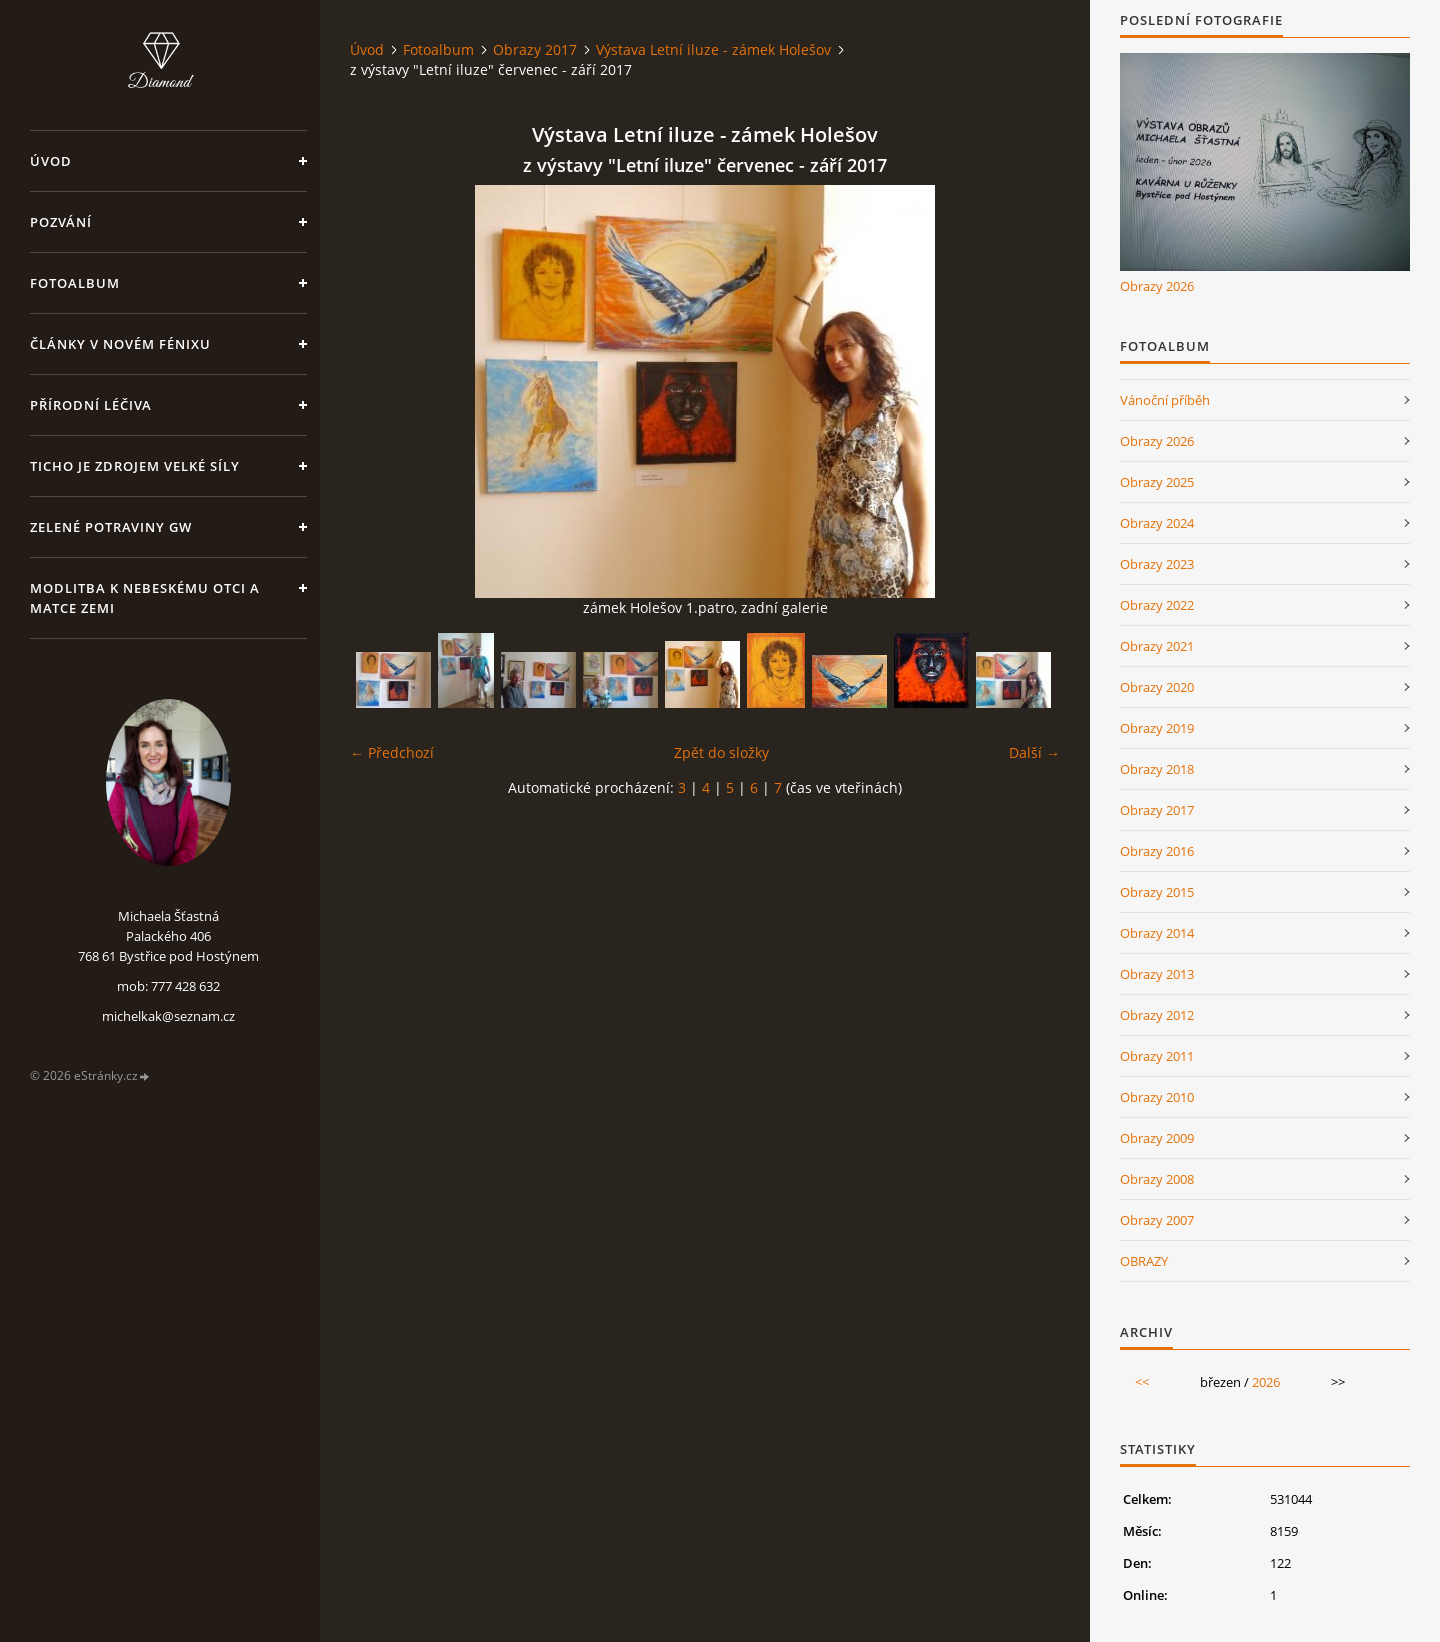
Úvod (51, 161)
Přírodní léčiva (91, 405)
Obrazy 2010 (1157, 1097)
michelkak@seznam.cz (168, 1016)
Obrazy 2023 (1157, 564)
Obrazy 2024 (1157, 523)
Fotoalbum (75, 283)
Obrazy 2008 (1157, 1179)
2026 (1266, 1382)
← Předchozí (392, 752)
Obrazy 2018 (1157, 769)
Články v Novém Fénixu (120, 344)
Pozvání (61, 222)
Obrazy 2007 (1157, 1220)
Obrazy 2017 (535, 49)
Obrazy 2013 (1157, 974)
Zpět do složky (721, 752)
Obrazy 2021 (1157, 646)
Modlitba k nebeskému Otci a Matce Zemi (145, 598)
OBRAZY (1144, 1261)
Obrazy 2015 (1157, 892)
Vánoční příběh (1165, 400)
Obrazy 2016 (1157, 851)
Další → (1034, 752)
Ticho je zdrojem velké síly (135, 466)
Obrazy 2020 (1157, 687)
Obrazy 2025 (1157, 482)
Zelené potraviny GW (111, 527)
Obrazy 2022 (1157, 605)
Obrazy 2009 (1157, 1138)
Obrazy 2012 (1157, 1015)
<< (1142, 1382)
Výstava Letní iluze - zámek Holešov (713, 49)
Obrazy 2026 (1157, 286)
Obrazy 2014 (1157, 933)
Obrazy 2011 (1157, 1056)
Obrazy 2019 (1157, 728)
